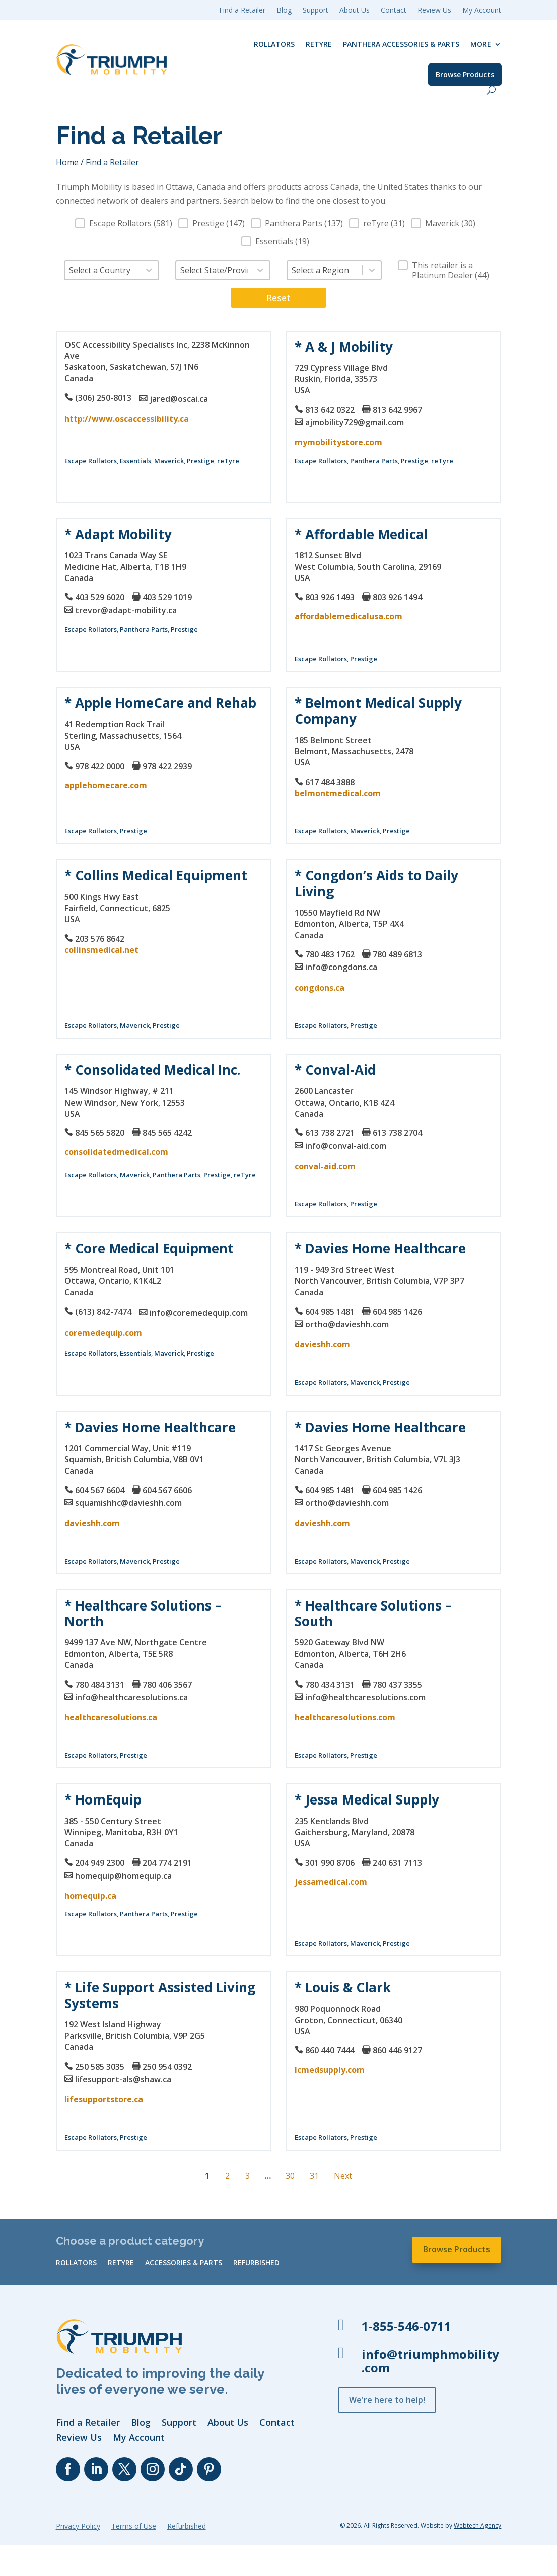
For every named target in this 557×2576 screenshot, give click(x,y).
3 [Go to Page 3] (247, 2175)
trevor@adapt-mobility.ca (126, 610)
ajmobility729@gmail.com (354, 422)
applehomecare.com (105, 785)
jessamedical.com (331, 1881)
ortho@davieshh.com (347, 1324)
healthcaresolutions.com (345, 1717)
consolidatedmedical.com (116, 1151)
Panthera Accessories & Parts (401, 44)
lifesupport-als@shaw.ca (123, 2079)
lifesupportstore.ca (103, 2099)
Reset (278, 298)
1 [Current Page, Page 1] (207, 2175)
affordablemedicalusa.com (348, 616)
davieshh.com (322, 1344)
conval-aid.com (325, 1166)
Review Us (434, 11)
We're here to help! (387, 2399)
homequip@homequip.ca (123, 1875)
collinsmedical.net (101, 949)
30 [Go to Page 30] (290, 2175)
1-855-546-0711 (406, 2325)
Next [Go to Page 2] (343, 2175)
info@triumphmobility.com (430, 2361)
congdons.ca (319, 987)
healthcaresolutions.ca (110, 1717)
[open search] (491, 90)
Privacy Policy (78, 2527)
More (480, 44)
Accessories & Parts (183, 2263)
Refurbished (256, 2263)
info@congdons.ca (341, 967)
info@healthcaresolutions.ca (131, 1697)
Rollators (274, 44)
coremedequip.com (103, 1332)
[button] (123, 223)
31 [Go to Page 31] (314, 2175)
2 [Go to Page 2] (227, 2175)
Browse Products (465, 74)
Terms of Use (133, 2527)
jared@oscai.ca (179, 398)
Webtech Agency (477, 2525)
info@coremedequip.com (199, 1312)
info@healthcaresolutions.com (365, 1697)
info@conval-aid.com (345, 1145)
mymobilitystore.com (338, 442)
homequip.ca (90, 1895)
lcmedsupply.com (330, 2069)
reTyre (319, 44)
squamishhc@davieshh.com (128, 1502)
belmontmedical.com (338, 793)
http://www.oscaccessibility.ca (126, 418)
